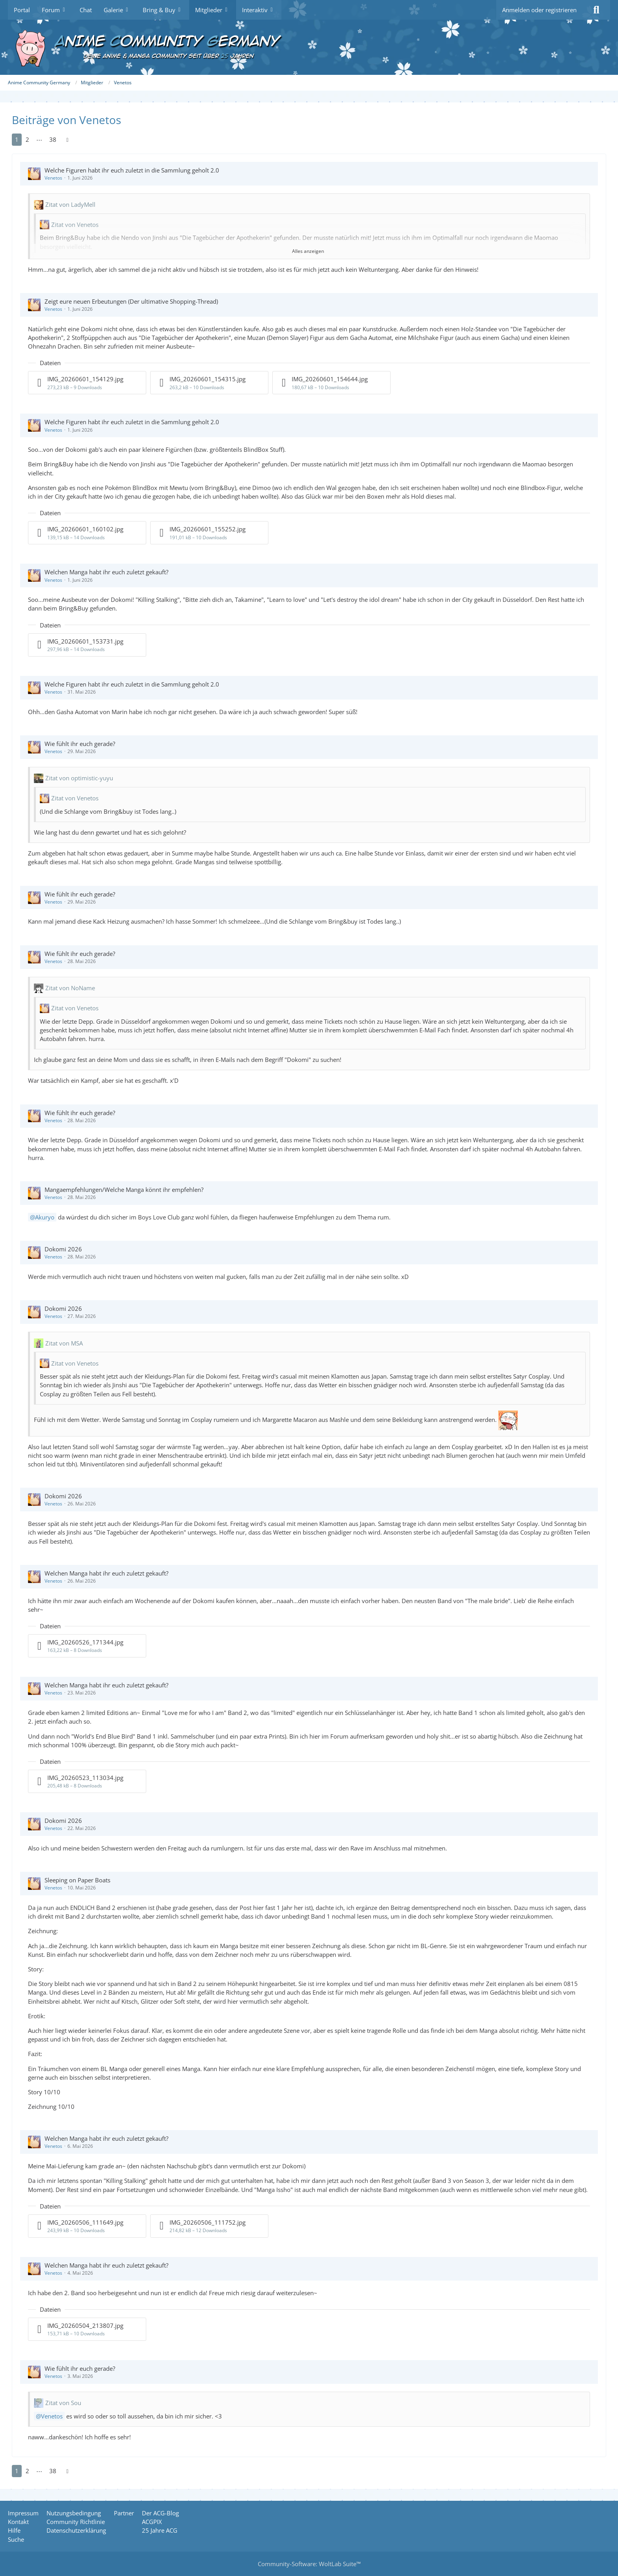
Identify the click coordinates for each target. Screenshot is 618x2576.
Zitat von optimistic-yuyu (79, 778)
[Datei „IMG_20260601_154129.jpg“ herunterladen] (87, 382)
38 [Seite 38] (52, 139)
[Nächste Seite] (67, 139)
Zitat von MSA (64, 1343)
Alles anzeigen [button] (308, 251)
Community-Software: (309, 2564)
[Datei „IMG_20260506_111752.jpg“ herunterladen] (209, 2226)
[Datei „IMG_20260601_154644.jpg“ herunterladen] (331, 382)
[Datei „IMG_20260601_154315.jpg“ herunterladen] (209, 382)
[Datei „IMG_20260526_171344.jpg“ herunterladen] (87, 1645)
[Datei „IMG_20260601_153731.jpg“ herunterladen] (87, 645)
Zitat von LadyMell (70, 204)
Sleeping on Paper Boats (77, 1880)
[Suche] (596, 10)
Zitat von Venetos (75, 224)
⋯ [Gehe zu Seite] (39, 139)
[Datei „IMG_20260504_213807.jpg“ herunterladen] (87, 2329)
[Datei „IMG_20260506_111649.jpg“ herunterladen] (87, 2226)
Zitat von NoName (70, 988)
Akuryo (44, 1217)
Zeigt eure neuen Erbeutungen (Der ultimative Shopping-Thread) (131, 301)
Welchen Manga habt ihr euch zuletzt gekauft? (106, 572)
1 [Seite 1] (17, 139)
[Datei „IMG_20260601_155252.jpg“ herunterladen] (209, 532)
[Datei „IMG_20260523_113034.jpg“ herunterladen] (87, 1781)
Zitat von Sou (63, 2403)
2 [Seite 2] (27, 139)
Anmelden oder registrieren (539, 10)
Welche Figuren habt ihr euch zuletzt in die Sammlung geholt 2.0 (132, 170)
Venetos (53, 177)
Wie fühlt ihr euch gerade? (80, 744)
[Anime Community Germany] (309, 47)
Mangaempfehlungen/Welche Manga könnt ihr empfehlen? (124, 1189)
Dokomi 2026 (63, 1249)
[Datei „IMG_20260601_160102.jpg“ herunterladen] (87, 532)
